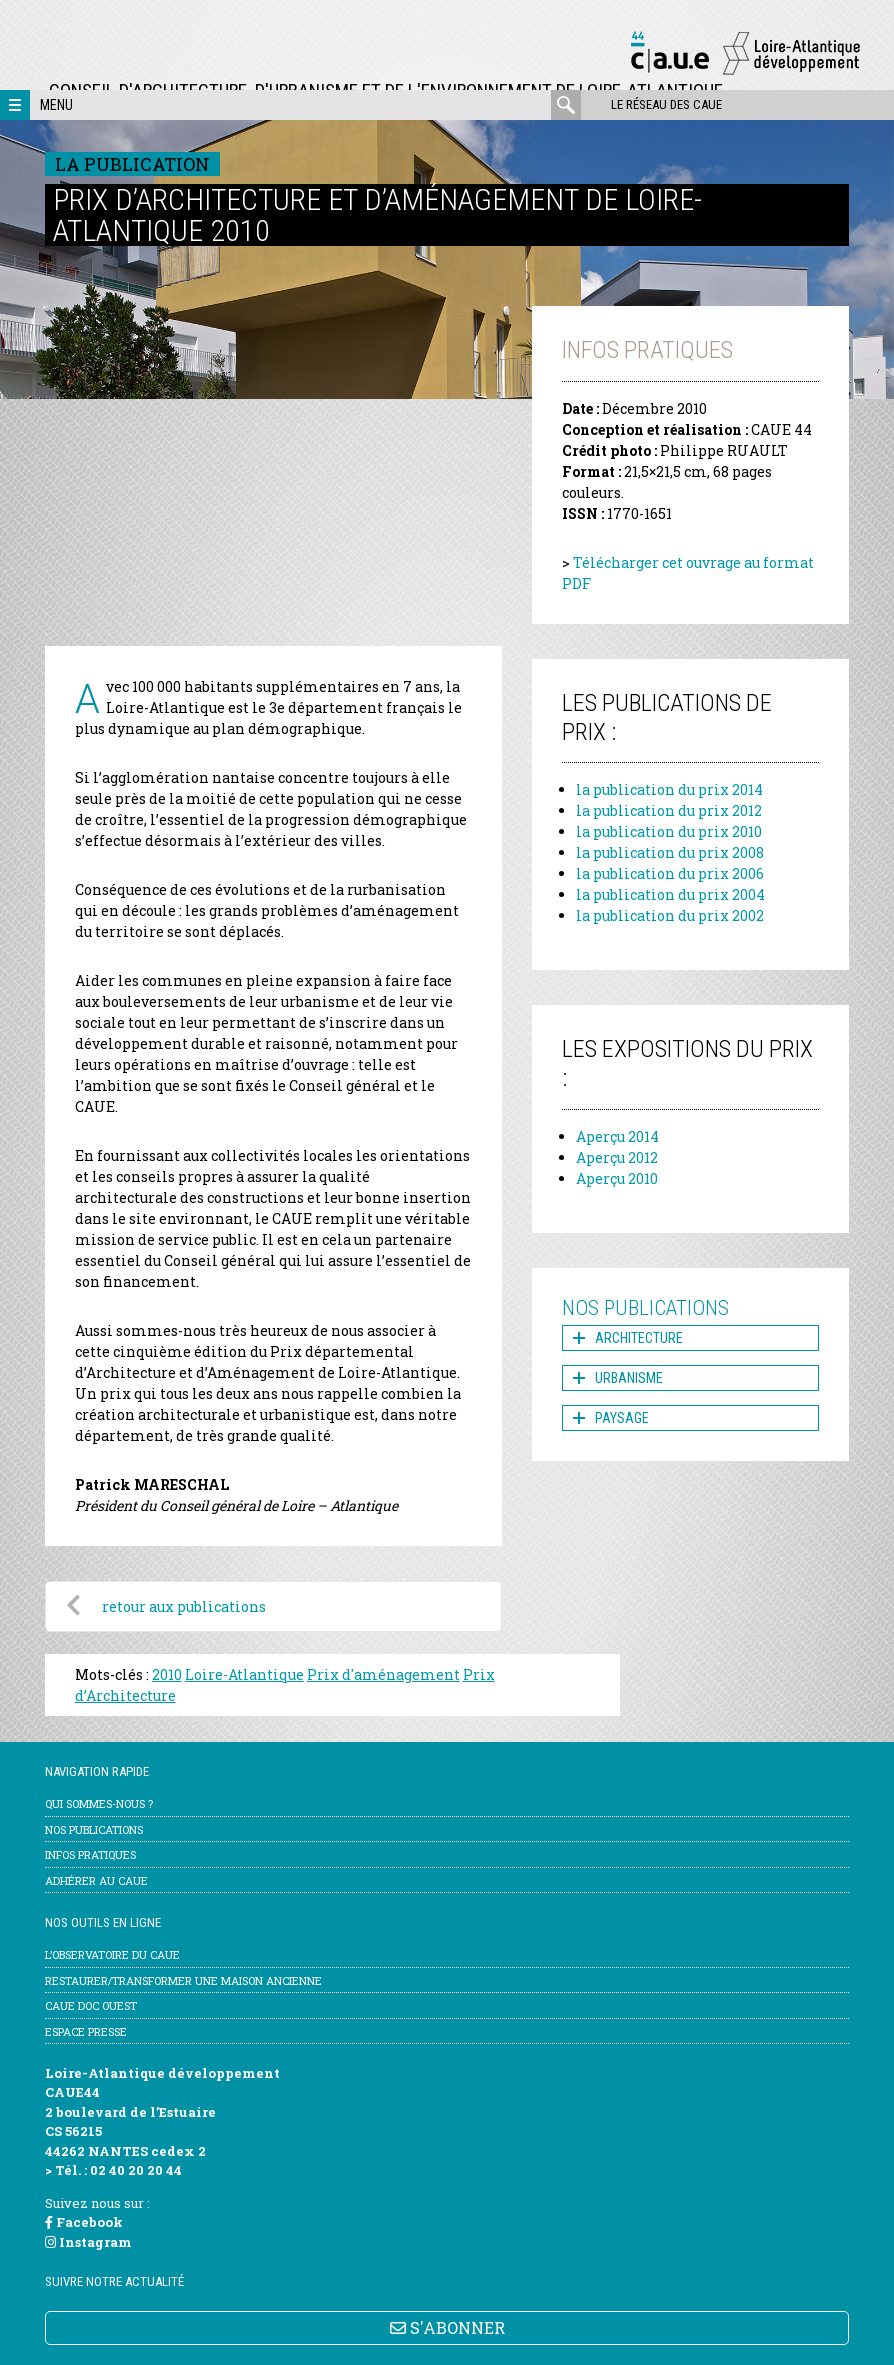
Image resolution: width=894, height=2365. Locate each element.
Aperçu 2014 (617, 1136)
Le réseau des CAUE (666, 104)
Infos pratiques (90, 1854)
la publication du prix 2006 (670, 873)
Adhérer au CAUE (96, 1880)
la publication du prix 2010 (669, 831)
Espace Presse (86, 2031)
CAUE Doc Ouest (91, 2005)
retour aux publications (184, 1606)
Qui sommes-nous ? (99, 1803)
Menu (56, 105)
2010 (167, 1674)
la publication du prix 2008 (670, 852)
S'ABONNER (447, 2327)
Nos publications (94, 1829)
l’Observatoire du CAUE (112, 1954)
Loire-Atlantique (244, 1674)
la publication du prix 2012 (669, 810)
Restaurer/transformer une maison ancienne (183, 1980)
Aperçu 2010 (617, 1178)
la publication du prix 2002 (670, 915)
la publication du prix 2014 (669, 789)
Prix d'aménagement (383, 1674)
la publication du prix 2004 (670, 894)
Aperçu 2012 (617, 1157)
